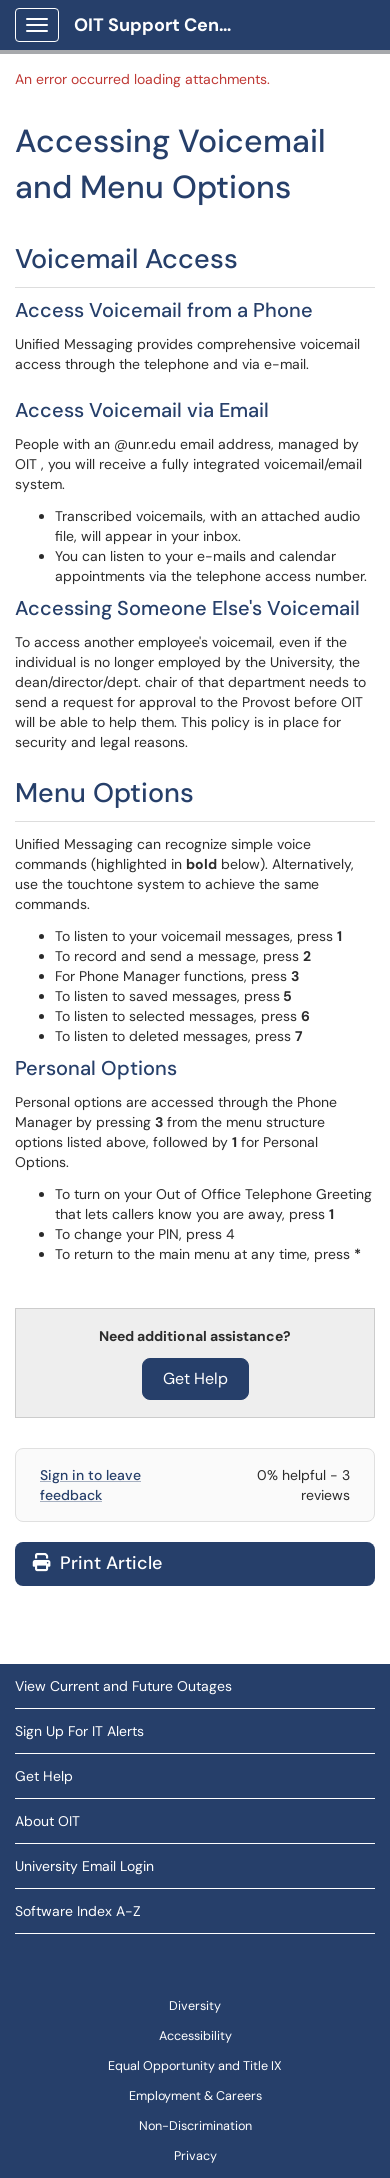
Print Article (97, 1563)
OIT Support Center (159, 25)
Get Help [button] (195, 1378)
